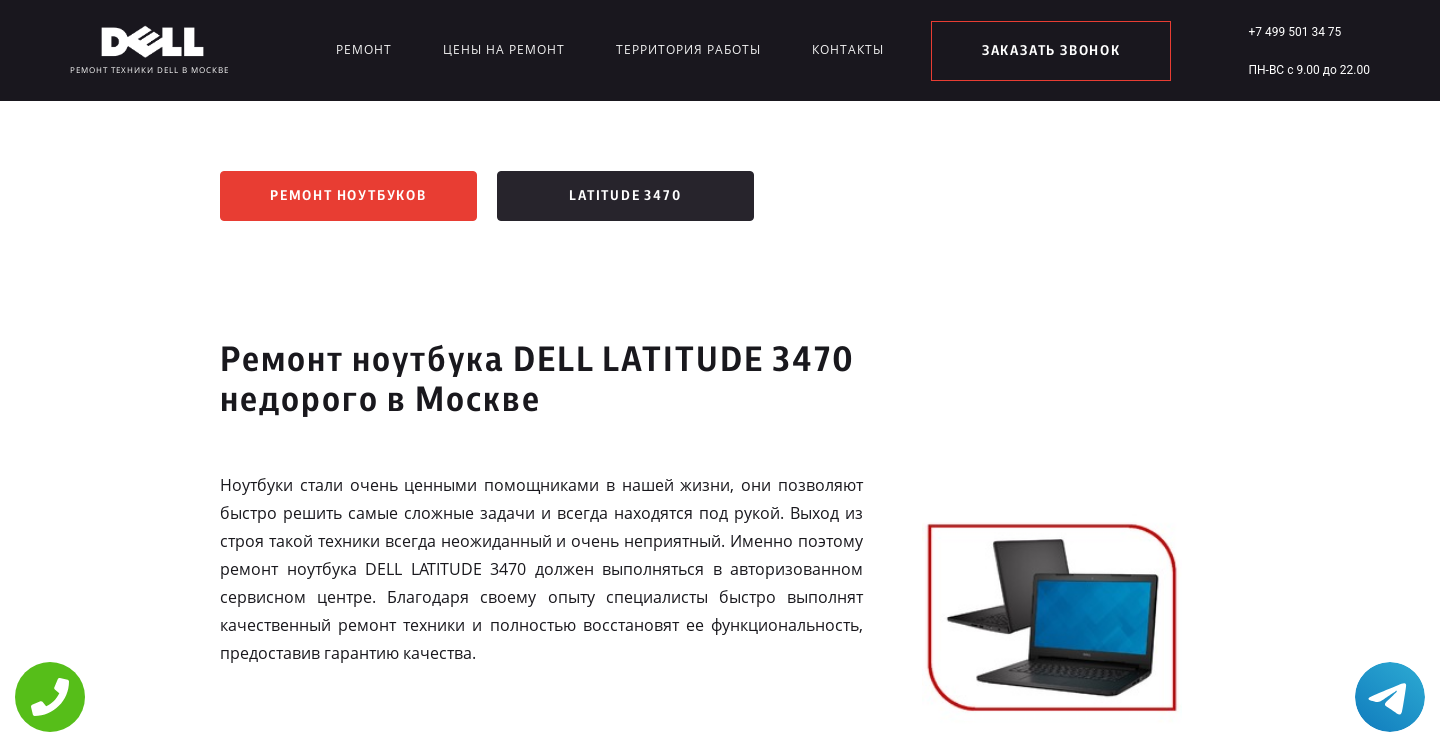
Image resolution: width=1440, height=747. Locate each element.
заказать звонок (1051, 51)
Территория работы (688, 49)
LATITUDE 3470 (625, 196)
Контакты (848, 49)
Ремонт (364, 49)
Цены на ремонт (504, 49)
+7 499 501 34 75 (1294, 32)
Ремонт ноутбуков (348, 196)
